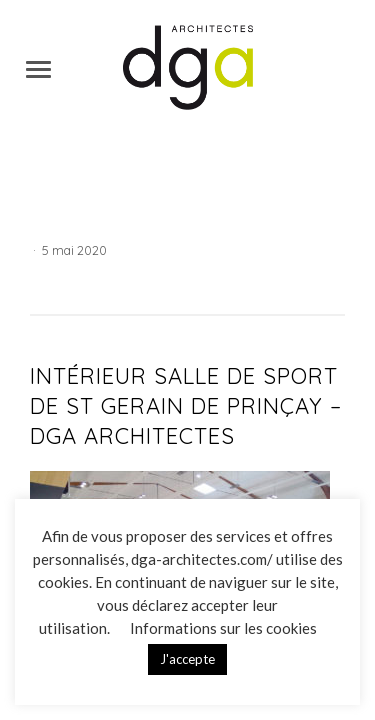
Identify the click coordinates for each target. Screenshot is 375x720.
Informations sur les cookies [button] (223, 628)
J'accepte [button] (187, 659)
